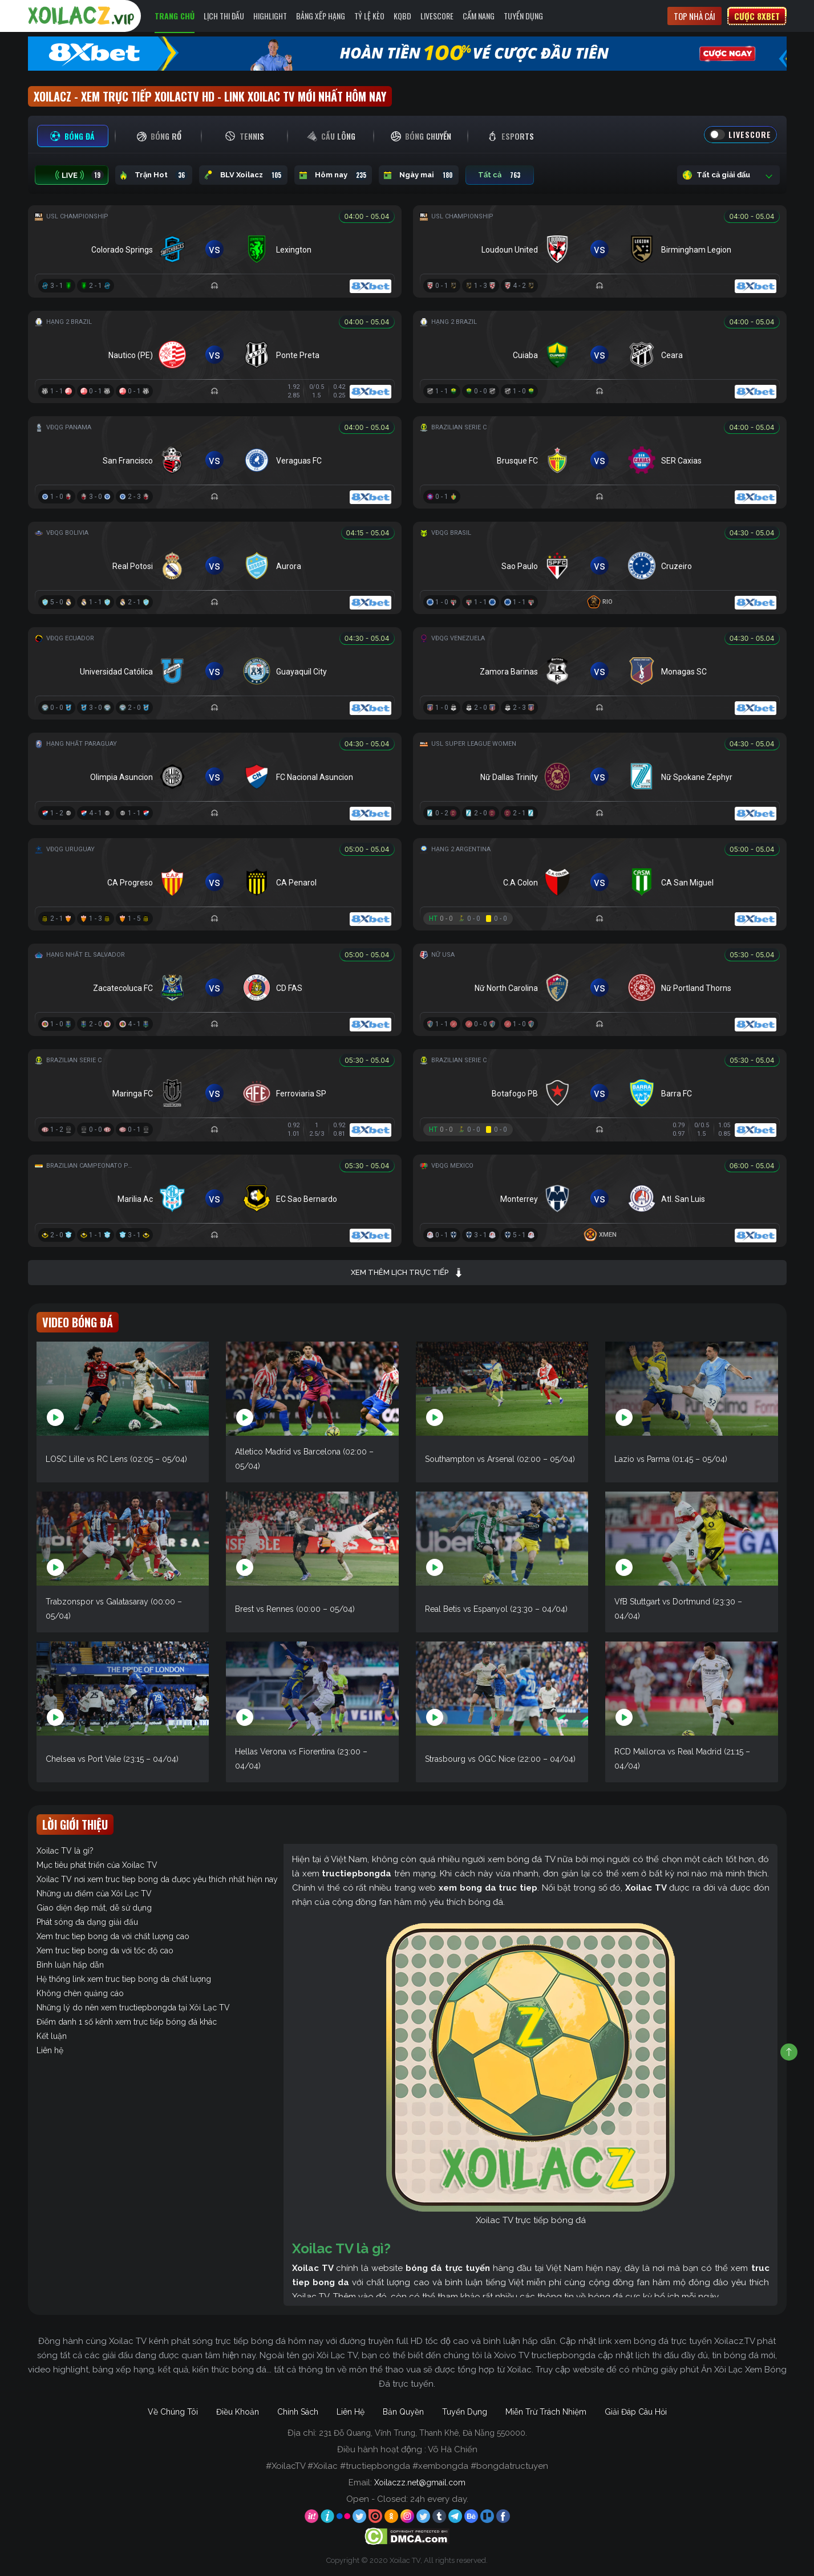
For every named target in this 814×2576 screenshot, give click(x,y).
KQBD (402, 16)
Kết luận (52, 2036)
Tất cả (499, 175)
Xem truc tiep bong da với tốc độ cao (105, 1950)
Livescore (436, 16)
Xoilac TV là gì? (65, 1850)
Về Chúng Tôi (173, 2411)
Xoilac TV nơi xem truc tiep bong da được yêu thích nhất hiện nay (157, 1879)
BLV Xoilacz (243, 175)
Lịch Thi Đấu (224, 16)
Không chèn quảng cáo (80, 1993)
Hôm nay (333, 175)
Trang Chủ (175, 16)
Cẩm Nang (479, 16)
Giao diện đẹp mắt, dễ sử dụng (94, 1907)
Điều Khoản (237, 2411)
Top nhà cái (694, 16)
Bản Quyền (403, 2411)
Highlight (270, 16)
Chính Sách (297, 2411)
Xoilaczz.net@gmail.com (419, 2482)
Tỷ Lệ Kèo (369, 16)
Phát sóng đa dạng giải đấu (87, 1922)
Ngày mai (418, 175)
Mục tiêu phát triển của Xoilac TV (97, 1865)
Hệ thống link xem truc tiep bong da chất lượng (124, 1979)
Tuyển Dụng (523, 16)
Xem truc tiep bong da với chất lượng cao (113, 1936)
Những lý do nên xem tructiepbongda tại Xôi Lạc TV (133, 2007)
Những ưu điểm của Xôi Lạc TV (94, 1893)
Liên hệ (50, 2050)
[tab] (72, 136)
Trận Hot (154, 175)
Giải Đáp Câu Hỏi (636, 2411)
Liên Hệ (351, 2411)
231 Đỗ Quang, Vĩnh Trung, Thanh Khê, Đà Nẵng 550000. (423, 2432)
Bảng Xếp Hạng (320, 16)
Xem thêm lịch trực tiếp (407, 1272)
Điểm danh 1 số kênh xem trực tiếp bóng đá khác (127, 2021)
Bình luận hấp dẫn (70, 1964)
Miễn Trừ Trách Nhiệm (545, 2411)
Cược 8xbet (757, 16)
